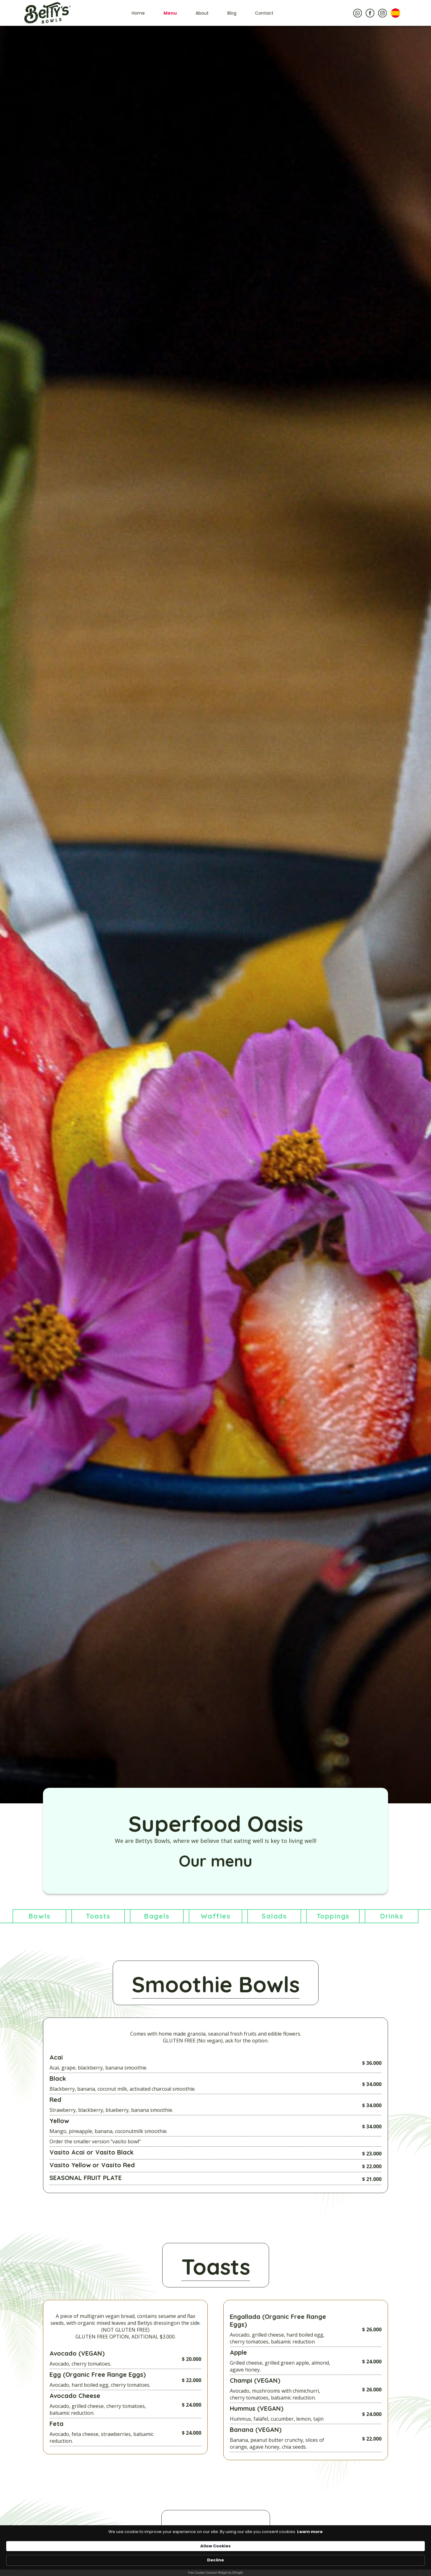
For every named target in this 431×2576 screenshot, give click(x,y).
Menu (170, 13)
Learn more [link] (88, 2560)
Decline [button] (340, 2557)
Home (138, 13)
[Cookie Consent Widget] (215, 2560)
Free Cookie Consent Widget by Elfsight (215, 2572)
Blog (231, 13)
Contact (264, 13)
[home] (47, 13)
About (202, 13)
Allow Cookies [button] (298, 2557)
